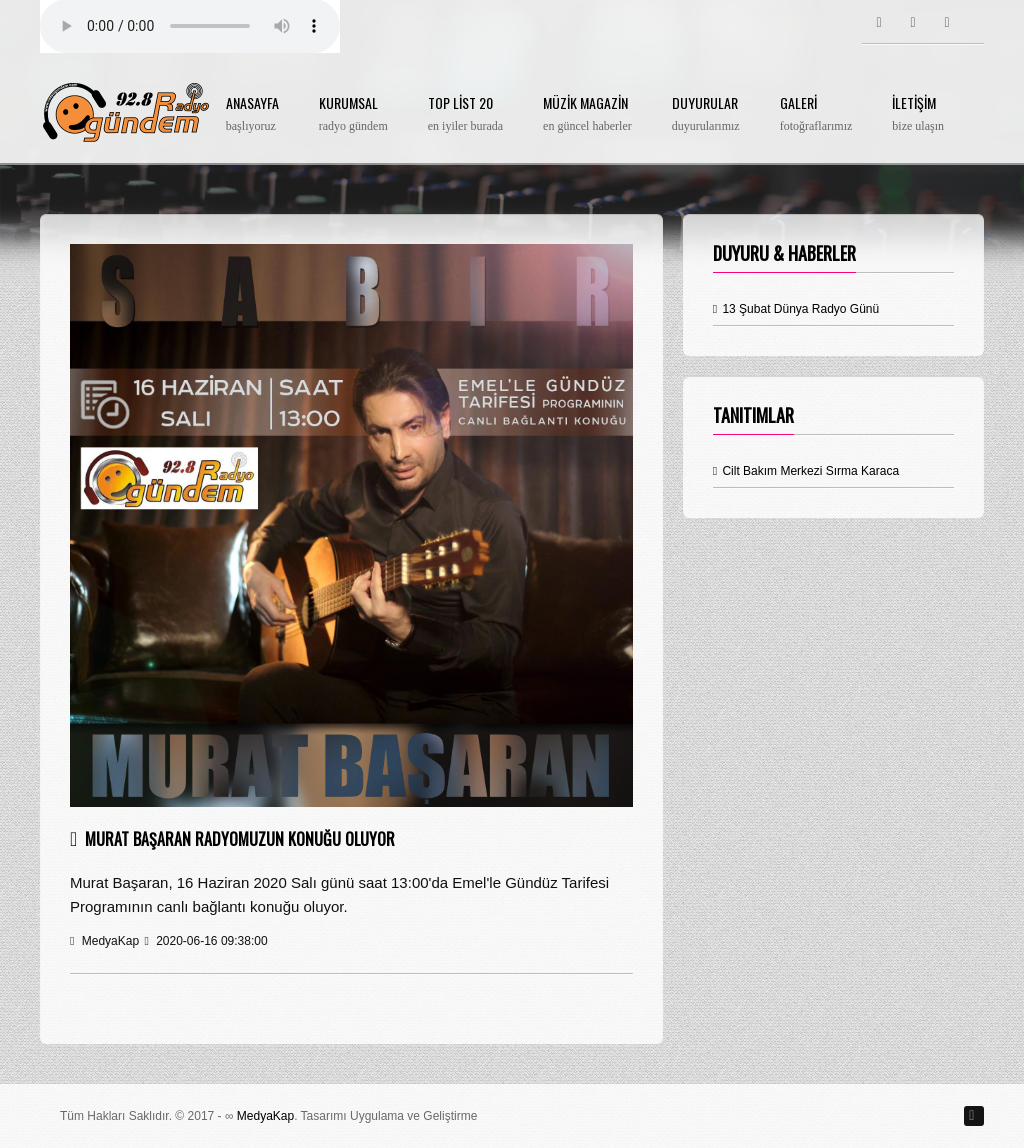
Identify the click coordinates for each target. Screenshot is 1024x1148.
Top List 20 (465, 114)
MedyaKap (265, 1116)
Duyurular (706, 114)
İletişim (918, 114)
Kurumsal (353, 114)
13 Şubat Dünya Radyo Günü (796, 309)
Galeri (816, 114)
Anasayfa (252, 114)
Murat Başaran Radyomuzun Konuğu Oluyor (240, 839)
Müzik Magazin (587, 114)
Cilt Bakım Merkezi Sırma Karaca (806, 471)
